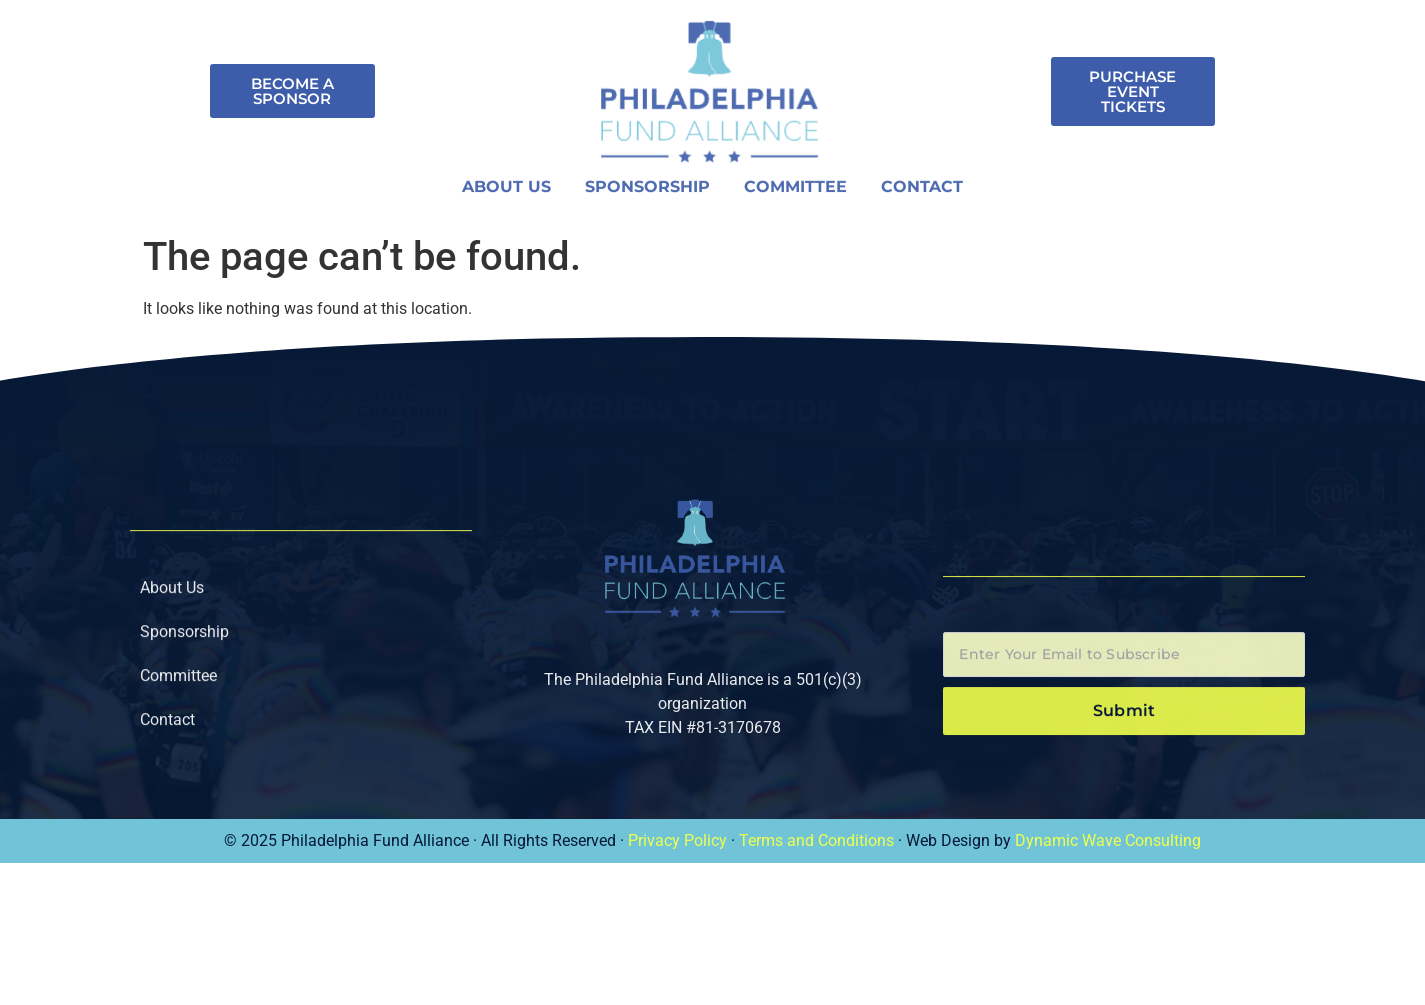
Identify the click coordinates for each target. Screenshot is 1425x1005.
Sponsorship (647, 190)
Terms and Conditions (816, 840)
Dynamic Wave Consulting (1108, 840)
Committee (795, 190)
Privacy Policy (677, 840)
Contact (922, 190)
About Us (506, 190)
